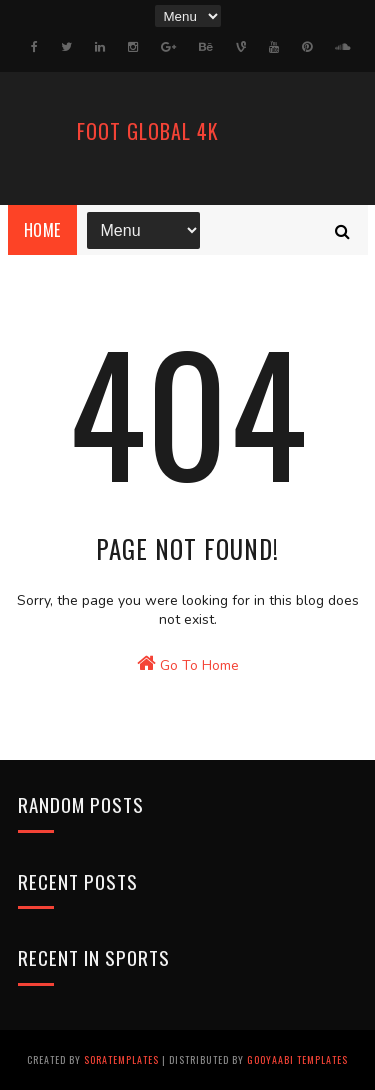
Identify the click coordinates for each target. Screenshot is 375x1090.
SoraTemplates (121, 1059)
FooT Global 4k (148, 131)
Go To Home (188, 664)
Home (42, 230)
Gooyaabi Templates (297, 1059)
